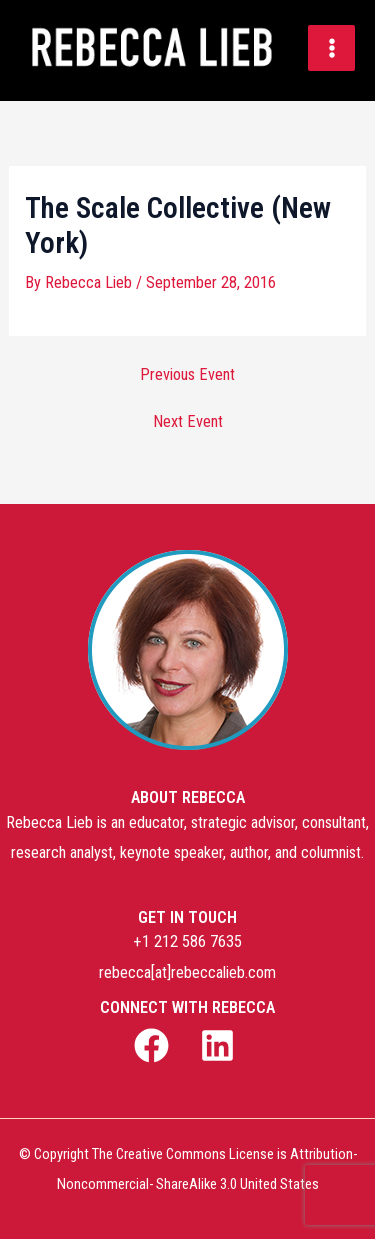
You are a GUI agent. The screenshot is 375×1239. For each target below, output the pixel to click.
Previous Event (187, 375)
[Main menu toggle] (331, 48)
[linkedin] (221, 1045)
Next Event (188, 422)
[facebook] (154, 1045)
